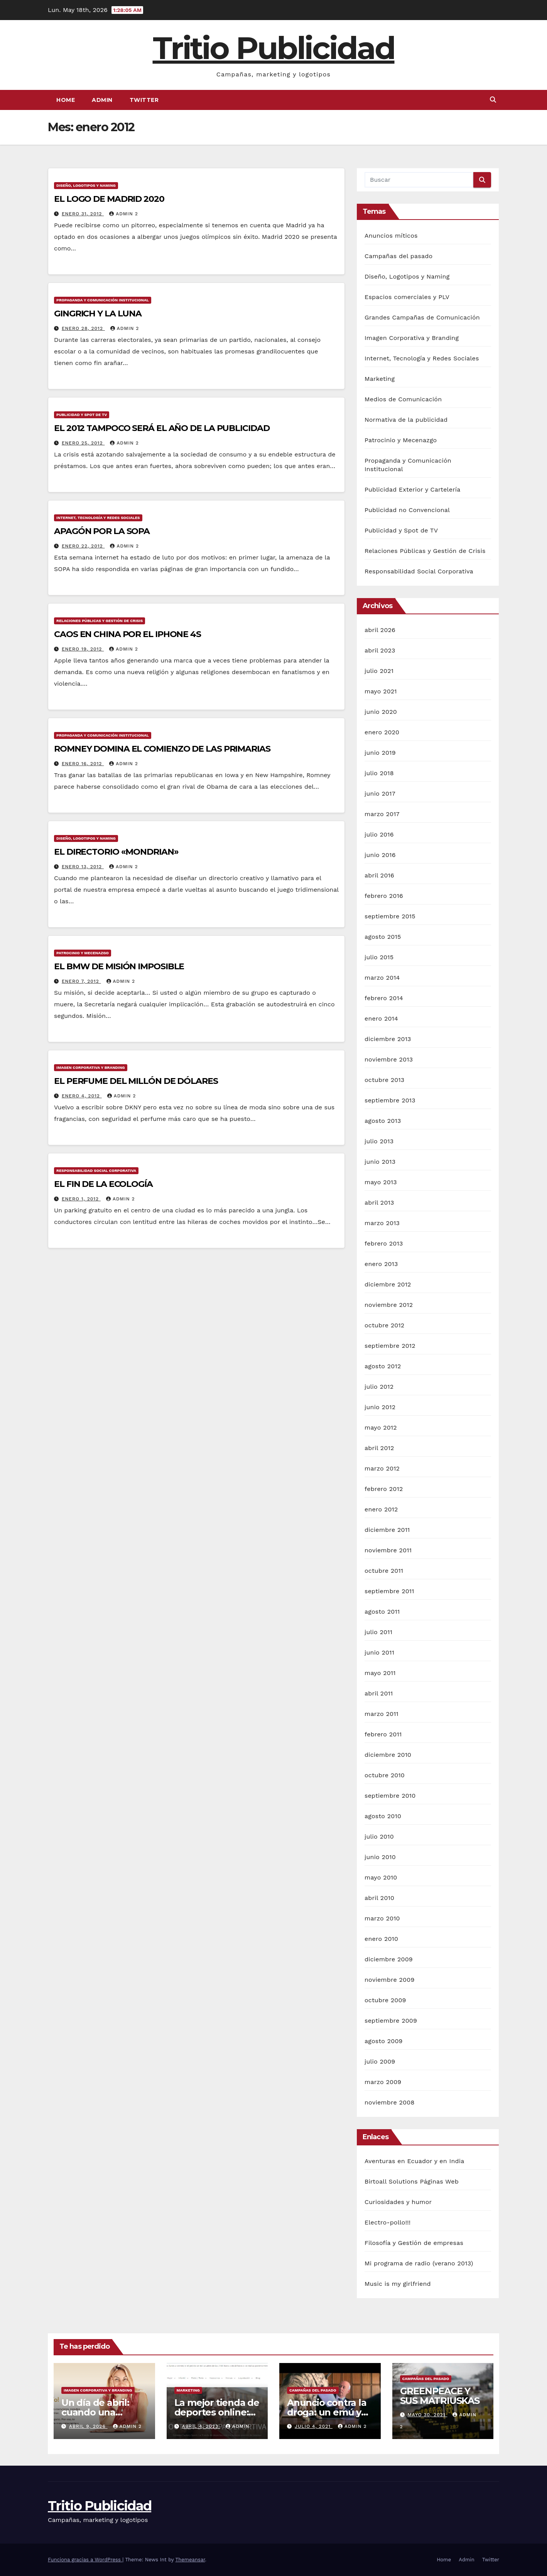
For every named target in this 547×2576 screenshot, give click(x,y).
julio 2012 (379, 1386)
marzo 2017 (382, 814)
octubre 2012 (384, 1325)
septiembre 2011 (389, 1591)
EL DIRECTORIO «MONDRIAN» (116, 852)
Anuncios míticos (391, 235)
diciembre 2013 (388, 1039)
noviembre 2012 (389, 1304)
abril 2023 (380, 650)
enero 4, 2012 (82, 1096)
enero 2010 (381, 1938)
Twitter (144, 99)
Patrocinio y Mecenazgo (82, 953)
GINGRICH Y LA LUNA (98, 313)
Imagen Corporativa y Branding (90, 1067)
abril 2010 (379, 1898)
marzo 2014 (382, 977)
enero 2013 (381, 1264)
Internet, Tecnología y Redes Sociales (98, 518)
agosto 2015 (383, 936)
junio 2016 (380, 855)
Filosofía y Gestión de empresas (414, 2242)
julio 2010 (379, 1836)
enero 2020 (382, 732)
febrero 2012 (384, 1489)
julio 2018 (379, 773)
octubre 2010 (385, 1775)
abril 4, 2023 (201, 2426)
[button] (493, 99)
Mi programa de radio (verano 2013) (419, 2263)
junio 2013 (380, 1161)
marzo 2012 (382, 1468)
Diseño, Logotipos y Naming (86, 185)
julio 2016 (379, 834)
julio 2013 (379, 1141)
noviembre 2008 (389, 2102)
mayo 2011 (380, 1673)
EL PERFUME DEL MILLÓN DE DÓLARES (136, 1081)
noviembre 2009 (389, 1979)
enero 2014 (381, 1018)
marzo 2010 (382, 1918)
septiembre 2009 (391, 2020)
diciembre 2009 (389, 1959)
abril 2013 (379, 1202)
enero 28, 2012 (83, 328)
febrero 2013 (384, 1243)
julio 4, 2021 (314, 2426)
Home (65, 99)
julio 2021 (379, 670)
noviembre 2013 (389, 1059)
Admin (102, 99)
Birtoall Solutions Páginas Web (412, 2181)
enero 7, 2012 (81, 981)
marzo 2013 (382, 1223)
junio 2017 (380, 793)
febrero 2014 (384, 998)
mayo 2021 (381, 691)
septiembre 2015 (390, 916)
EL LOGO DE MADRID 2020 (109, 199)
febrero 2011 (383, 1734)
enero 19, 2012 (83, 649)
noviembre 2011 (388, 1550)
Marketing (380, 378)
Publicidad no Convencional (407, 510)
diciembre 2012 (388, 1284)
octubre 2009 (385, 2000)
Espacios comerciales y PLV (407, 297)
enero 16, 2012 (83, 763)
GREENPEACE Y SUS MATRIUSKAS (439, 2395)
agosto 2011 (382, 1611)
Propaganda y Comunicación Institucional (102, 300)
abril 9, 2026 (88, 2426)
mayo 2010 (381, 1877)
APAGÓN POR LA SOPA (102, 531)
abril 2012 (379, 1448)
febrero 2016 (384, 895)
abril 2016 (379, 875)
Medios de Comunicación (403, 399)
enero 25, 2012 (83, 443)
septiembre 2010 (390, 1795)
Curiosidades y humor (398, 2202)
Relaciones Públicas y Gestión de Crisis (99, 621)
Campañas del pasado (398, 256)
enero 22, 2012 (83, 546)
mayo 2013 (381, 1182)
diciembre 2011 (387, 1529)
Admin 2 (123, 213)
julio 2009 (380, 2061)
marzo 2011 (381, 1713)
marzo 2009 (383, 2082)
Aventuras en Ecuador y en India (414, 2161)
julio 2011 (378, 1632)
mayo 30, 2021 (427, 2414)
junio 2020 (381, 711)
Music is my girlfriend (398, 2283)
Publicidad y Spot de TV (81, 414)
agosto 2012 (383, 1366)
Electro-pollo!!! (387, 2222)
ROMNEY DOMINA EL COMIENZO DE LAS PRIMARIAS (162, 749)
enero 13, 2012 (83, 866)
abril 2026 (380, 630)
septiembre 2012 (390, 1345)
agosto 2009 (384, 2041)
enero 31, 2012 (83, 213)
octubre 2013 (384, 1079)
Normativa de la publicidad (406, 419)
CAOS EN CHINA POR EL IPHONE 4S (127, 634)
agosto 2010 (383, 1816)
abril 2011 (379, 1693)
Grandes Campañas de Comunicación (422, 317)
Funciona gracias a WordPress (85, 2559)
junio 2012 (380, 1407)
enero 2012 (381, 1509)
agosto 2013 (383, 1120)
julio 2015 (379, 957)
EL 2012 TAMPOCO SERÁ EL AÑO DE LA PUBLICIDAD (162, 428)
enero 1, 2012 (81, 1199)
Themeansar (190, 2559)
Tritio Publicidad (274, 48)
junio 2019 (380, 752)
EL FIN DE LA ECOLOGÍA (103, 1184)
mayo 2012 (381, 1427)
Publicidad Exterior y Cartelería (413, 489)
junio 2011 (379, 1652)
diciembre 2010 (388, 1754)
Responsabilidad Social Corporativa (96, 1170)
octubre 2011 (384, 1570)
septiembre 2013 (390, 1100)
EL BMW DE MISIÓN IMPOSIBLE (119, 966)
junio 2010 (380, 1857)
